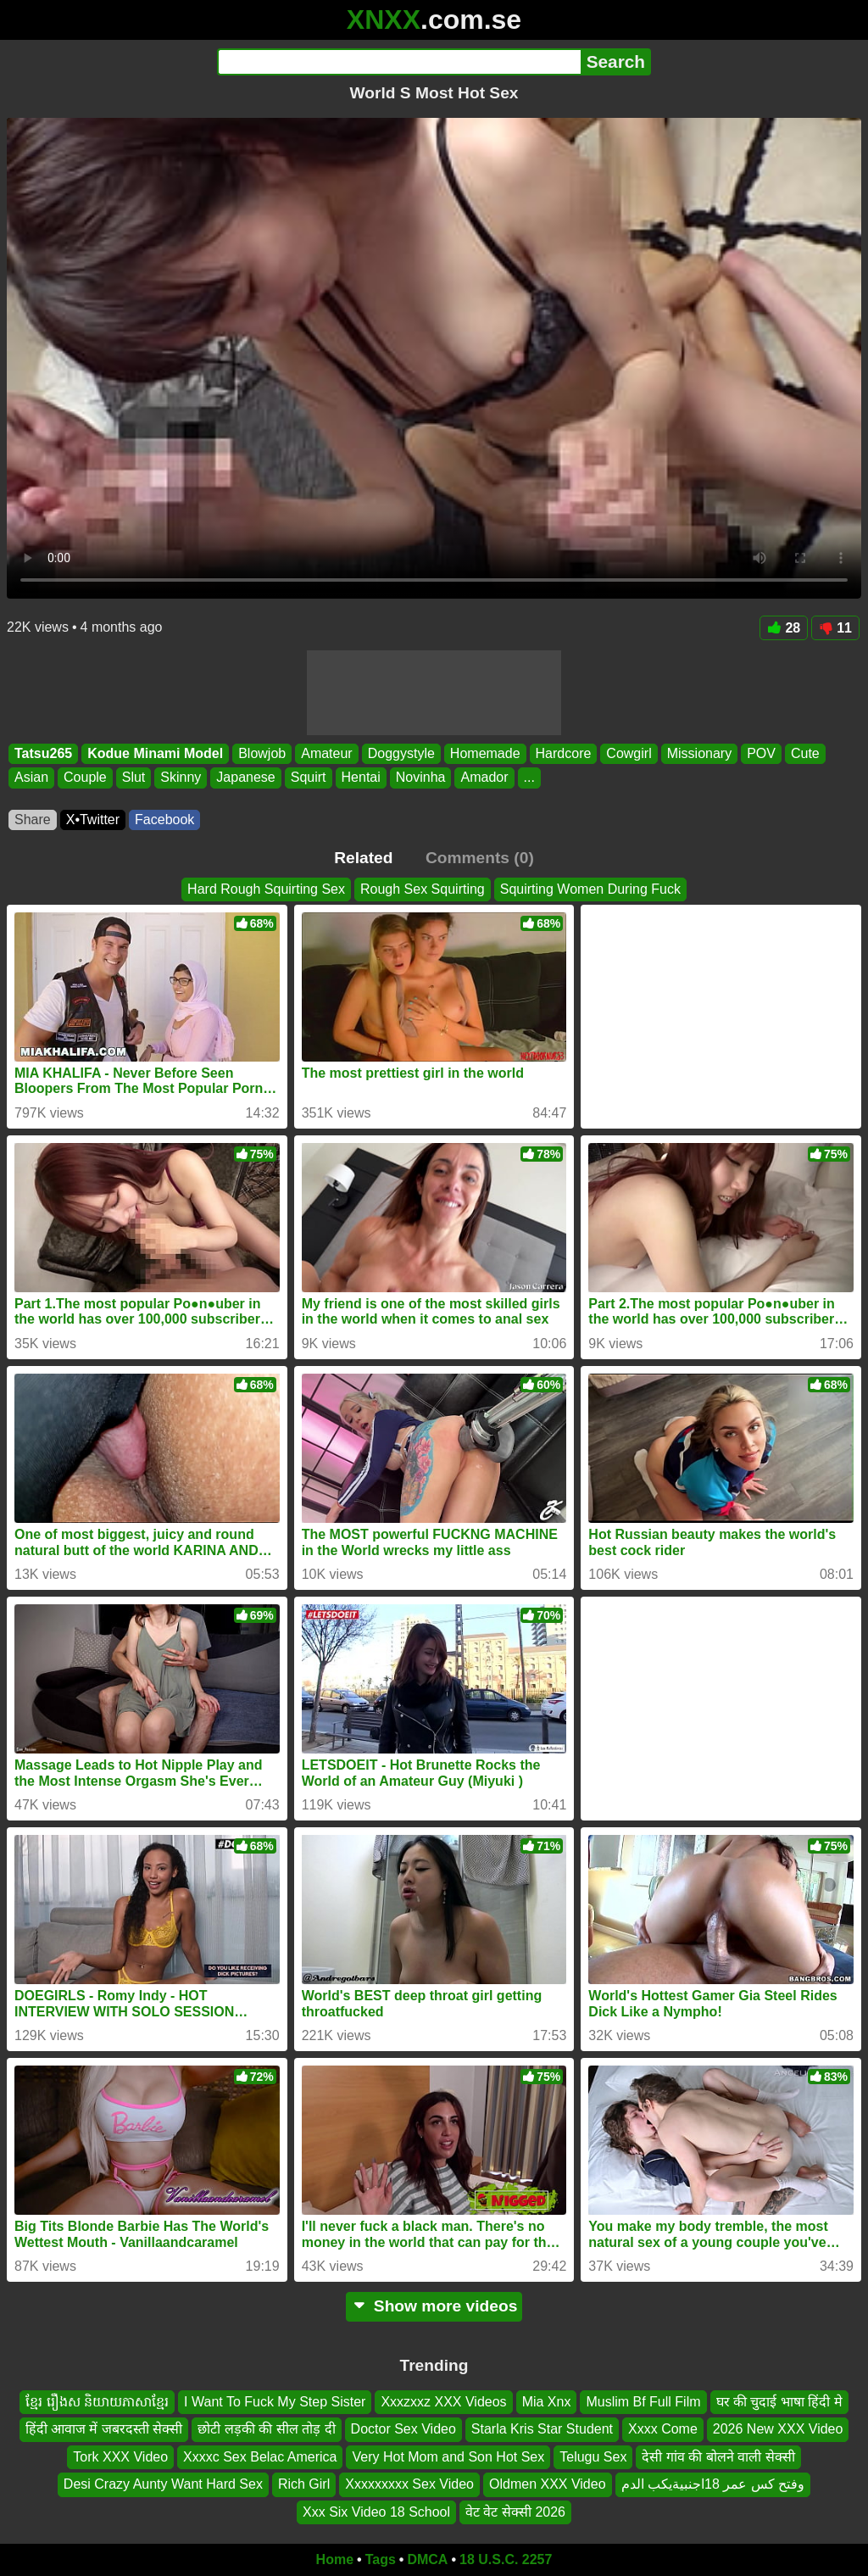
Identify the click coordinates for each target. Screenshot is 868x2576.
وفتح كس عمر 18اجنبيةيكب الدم (713, 2485)
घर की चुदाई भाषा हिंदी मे (779, 2402)
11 (835, 628)
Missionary (699, 753)
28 (783, 628)
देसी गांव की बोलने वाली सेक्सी (718, 2457)
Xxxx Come (663, 2430)
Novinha (421, 778)
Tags (380, 2559)
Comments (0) (480, 858)
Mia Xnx (546, 2402)
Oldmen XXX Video (547, 2485)
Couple (85, 778)
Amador (484, 778)
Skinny (180, 778)
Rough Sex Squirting (422, 889)
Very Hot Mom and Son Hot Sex (448, 2457)
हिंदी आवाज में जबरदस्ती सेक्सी (104, 2430)
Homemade (485, 753)
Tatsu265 (43, 753)
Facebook (164, 819)
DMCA (427, 2559)
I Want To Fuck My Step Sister (274, 2402)
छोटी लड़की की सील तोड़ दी (266, 2430)
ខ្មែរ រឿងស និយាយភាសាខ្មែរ (97, 2402)
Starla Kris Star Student (542, 2430)
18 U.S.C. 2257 (505, 2559)
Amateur (326, 753)
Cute (805, 753)
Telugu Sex (592, 2457)
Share (32, 819)
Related (363, 858)
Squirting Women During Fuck (590, 889)
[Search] (399, 61)
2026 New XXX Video (778, 2430)
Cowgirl (628, 753)
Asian (31, 778)
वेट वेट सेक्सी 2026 (515, 2512)
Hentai (361, 778)
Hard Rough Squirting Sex (266, 889)
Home (334, 2559)
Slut (134, 778)
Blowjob (262, 753)
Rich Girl (304, 2485)
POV (761, 753)
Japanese (245, 778)
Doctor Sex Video (403, 2430)
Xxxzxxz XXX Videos (443, 2402)
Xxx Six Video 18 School (376, 2512)
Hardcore (564, 753)
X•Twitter (93, 819)
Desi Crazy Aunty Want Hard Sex (163, 2485)
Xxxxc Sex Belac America (260, 2457)
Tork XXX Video (120, 2457)
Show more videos (434, 2306)
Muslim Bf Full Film (643, 2402)
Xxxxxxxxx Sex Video (409, 2485)
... (529, 778)
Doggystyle (401, 753)
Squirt (308, 778)
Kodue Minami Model (155, 753)
